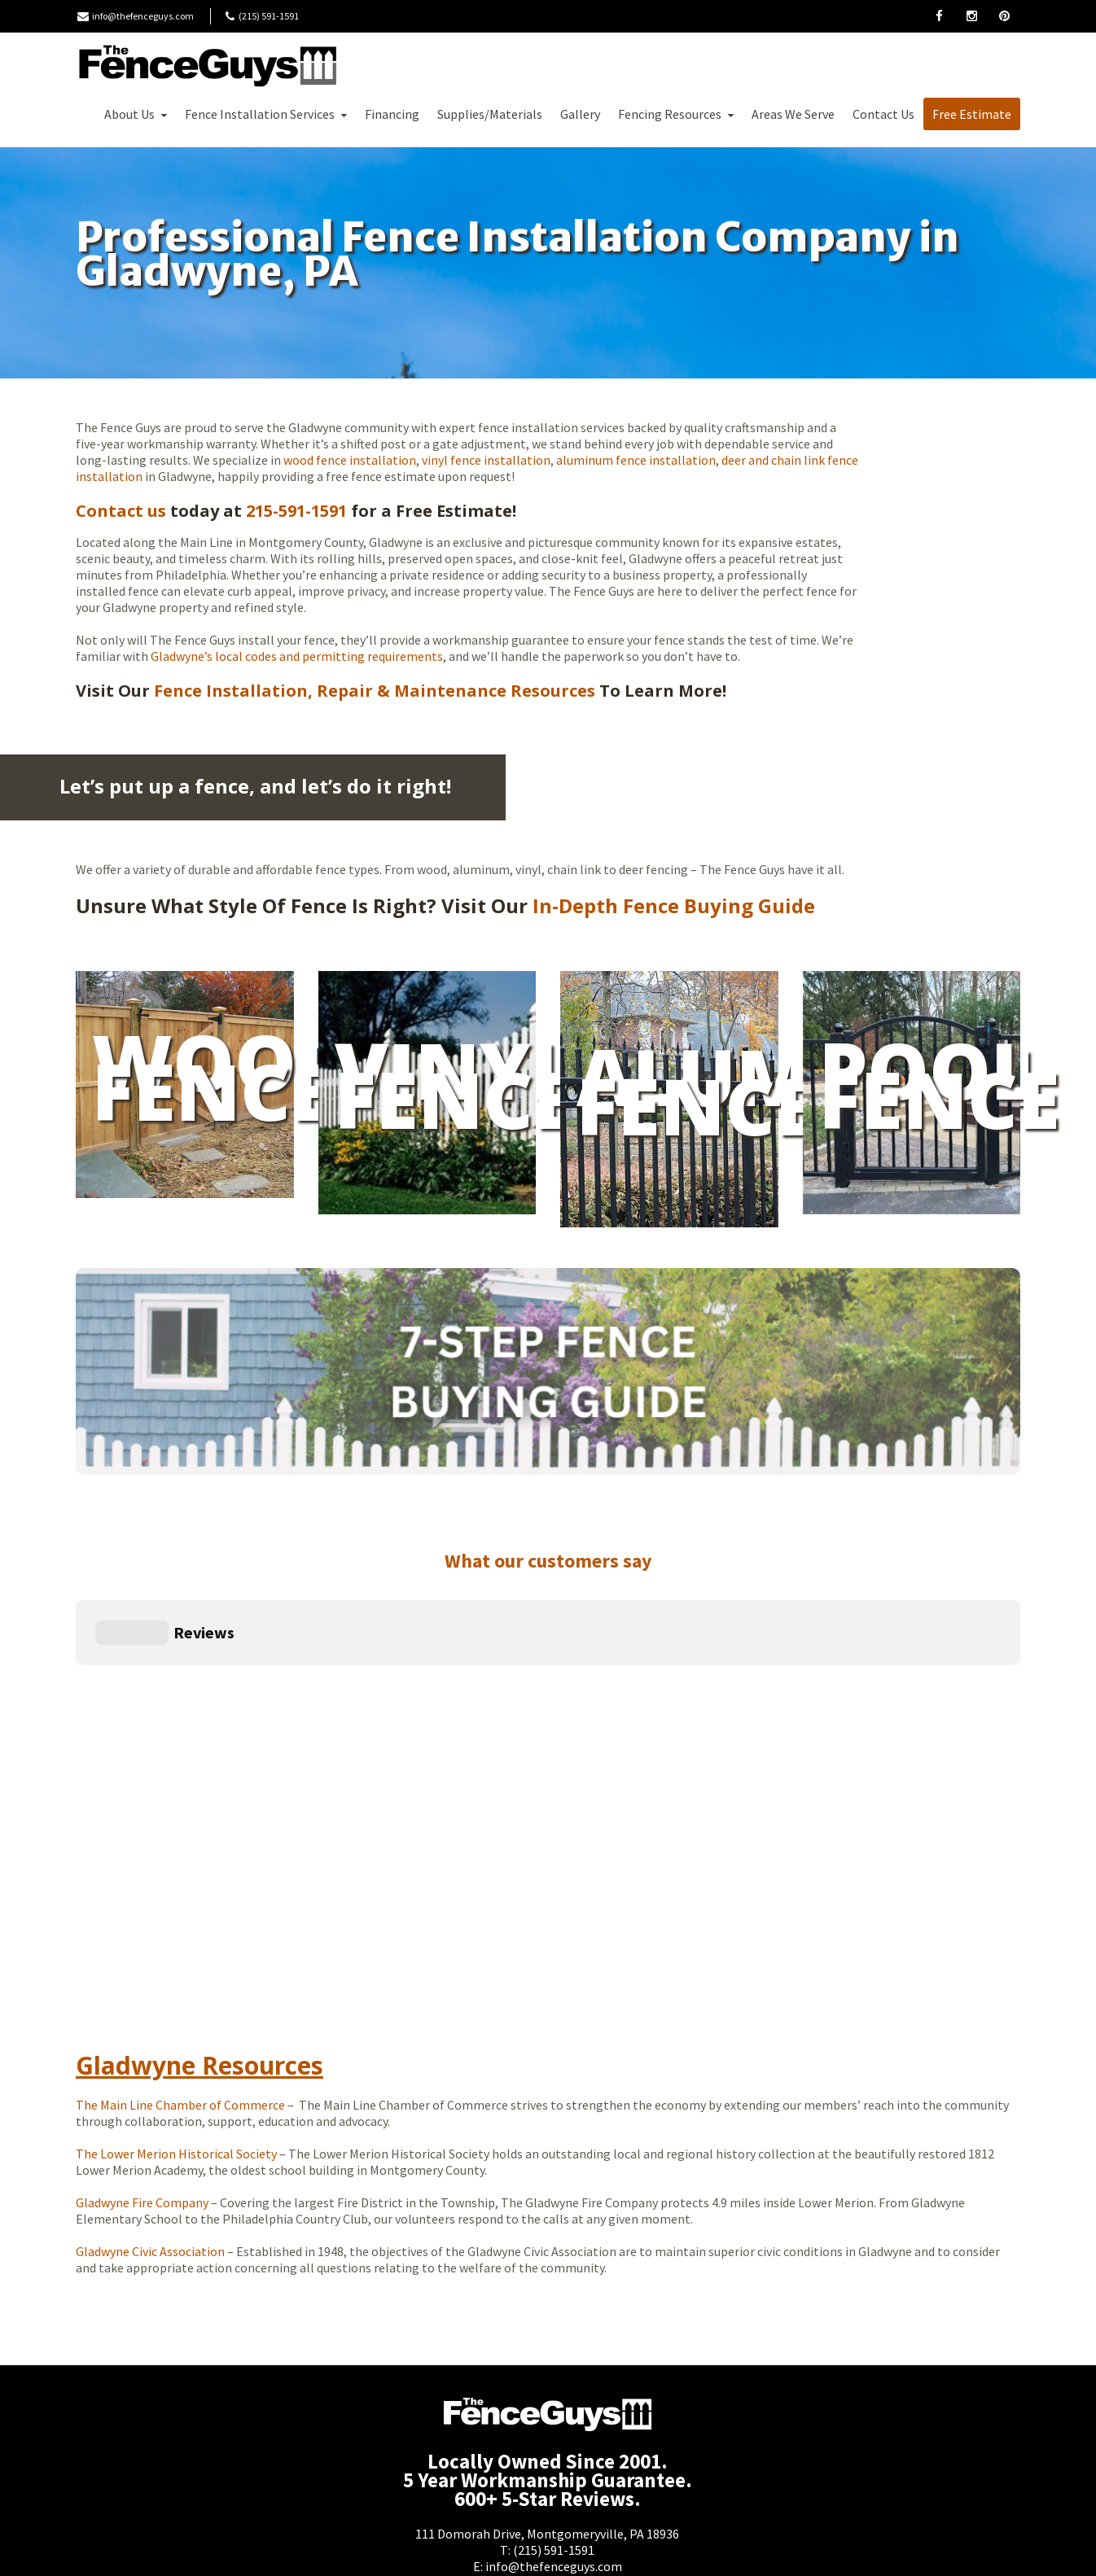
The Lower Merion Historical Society (176, 2004)
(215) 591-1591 (553, 2400)
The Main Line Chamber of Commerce (180, 1955)
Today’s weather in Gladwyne (678, 2137)
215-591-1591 (296, 511)
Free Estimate (971, 114)
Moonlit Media (661, 2550)
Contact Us (883, 114)
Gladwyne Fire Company (142, 2053)
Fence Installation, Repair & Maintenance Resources (372, 691)
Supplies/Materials (489, 114)
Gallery (580, 114)
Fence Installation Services (267, 114)
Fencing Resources (677, 114)
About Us (137, 114)
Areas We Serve (793, 114)
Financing (392, 114)
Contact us (121, 511)
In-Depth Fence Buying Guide (674, 905)
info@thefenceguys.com (143, 16)
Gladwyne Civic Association (150, 2101)
